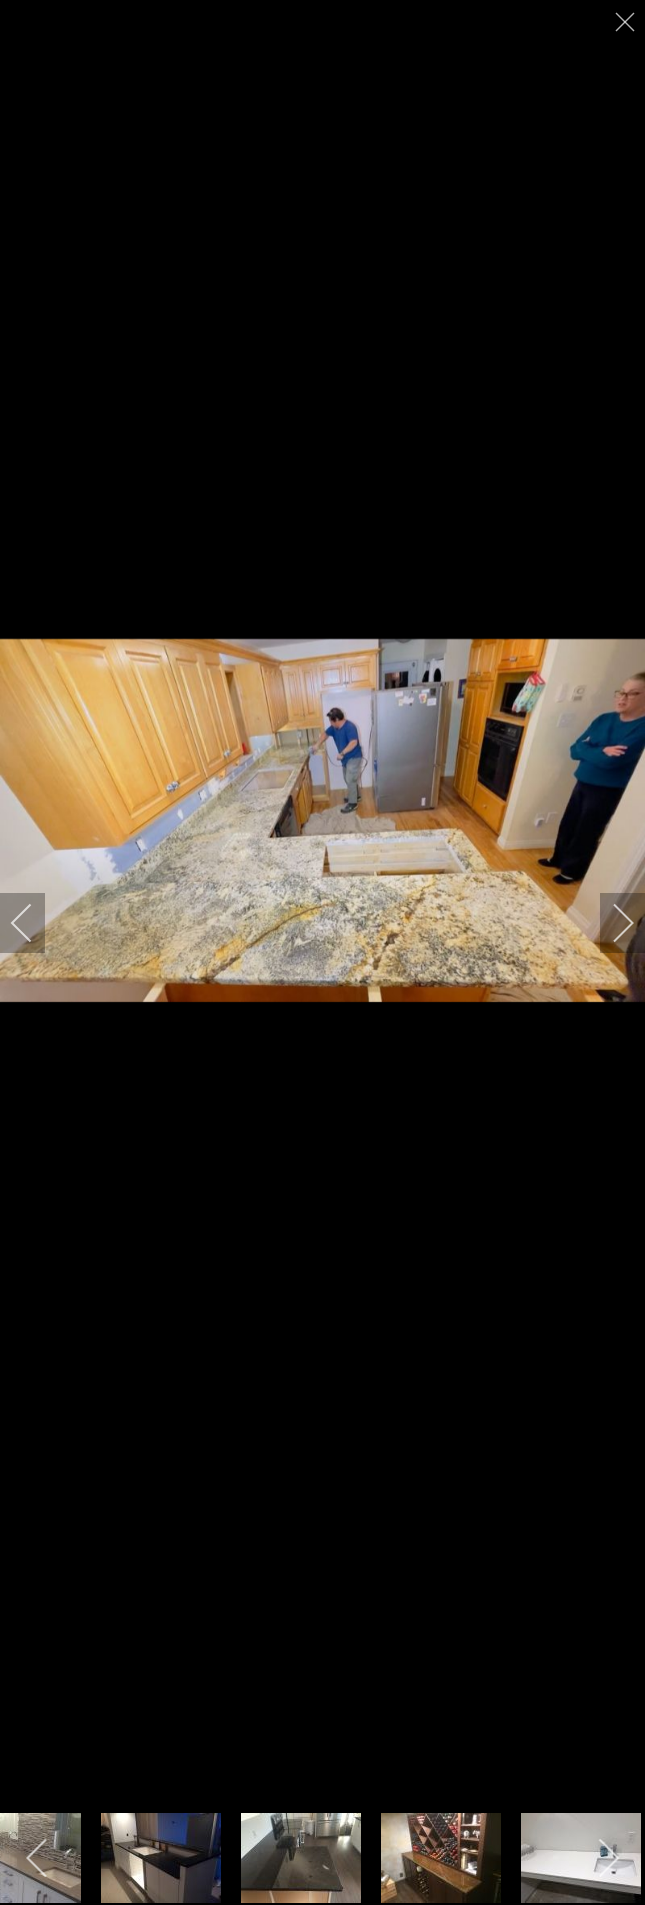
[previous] (35, 923)
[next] (610, 923)
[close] (627, 22)
